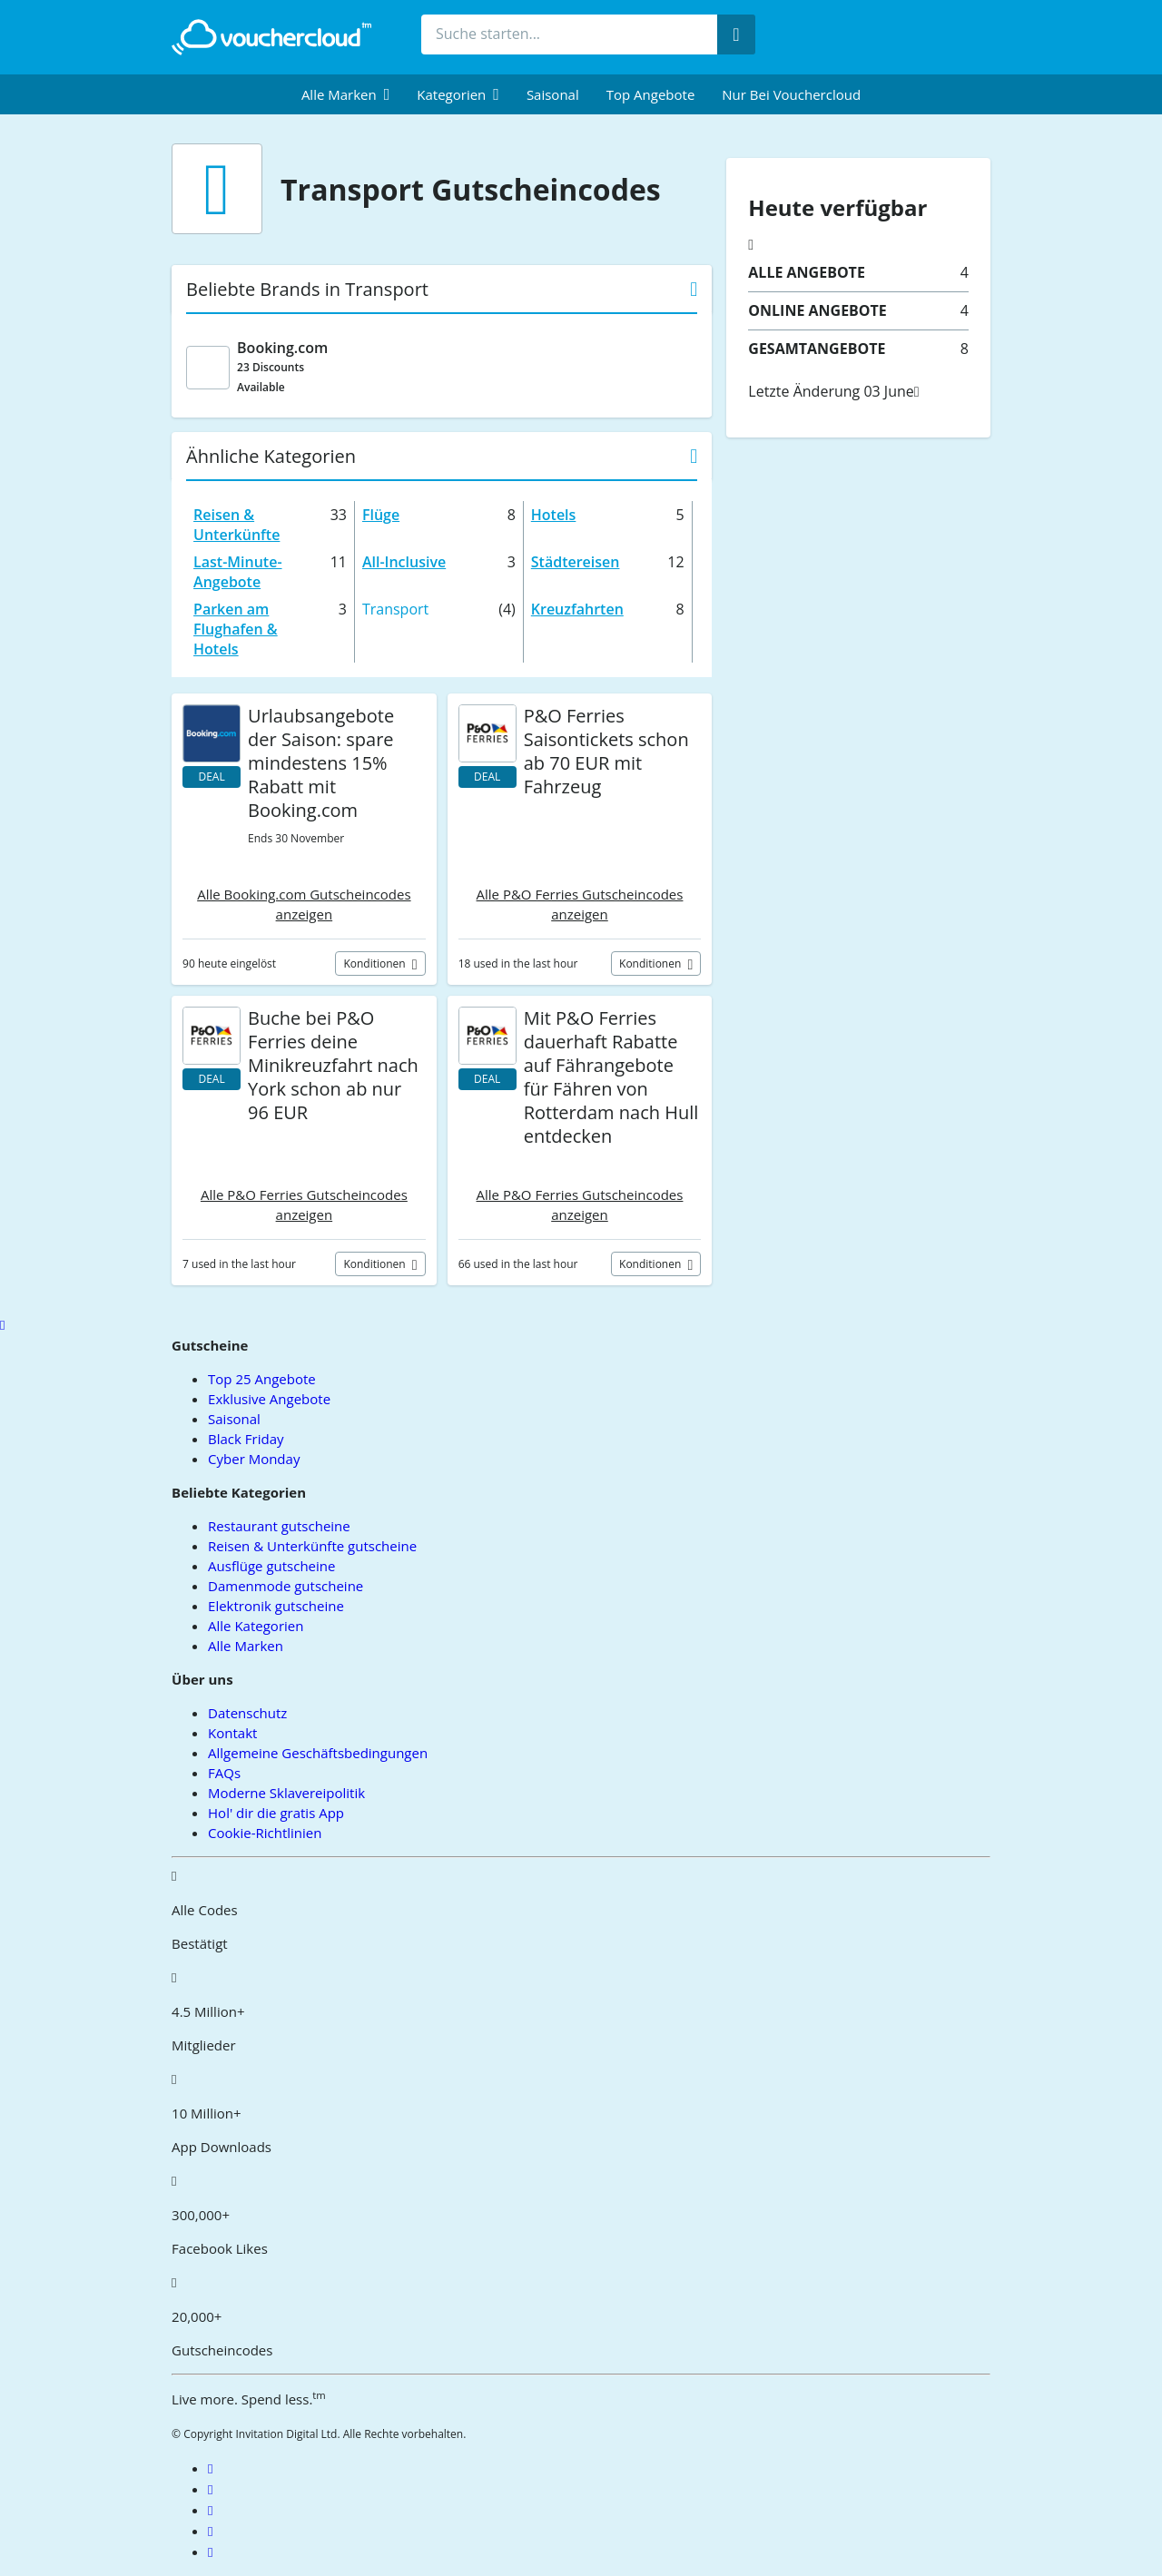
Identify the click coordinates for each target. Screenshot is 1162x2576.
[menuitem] (345, 94)
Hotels (553, 515)
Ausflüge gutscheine (271, 1566)
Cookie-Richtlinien (264, 1833)
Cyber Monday (254, 1459)
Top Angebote (650, 94)
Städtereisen (575, 562)
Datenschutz (247, 1713)
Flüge (380, 515)
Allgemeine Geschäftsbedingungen (318, 1753)
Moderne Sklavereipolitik (286, 1793)
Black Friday (245, 1439)
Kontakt (232, 1733)
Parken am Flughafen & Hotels (235, 629)
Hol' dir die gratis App (276, 1813)
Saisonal (553, 94)
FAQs (224, 1773)
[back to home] (271, 37)
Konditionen (375, 963)
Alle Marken (245, 1646)
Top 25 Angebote (262, 1379)
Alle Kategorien (255, 1626)
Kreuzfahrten (577, 609)
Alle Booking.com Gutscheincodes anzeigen (303, 904)
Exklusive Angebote (269, 1399)
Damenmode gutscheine (285, 1586)
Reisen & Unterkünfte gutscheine (312, 1546)
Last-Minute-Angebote (237, 572)
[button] (345, 94)
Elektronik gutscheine (276, 1606)
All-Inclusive (404, 562)
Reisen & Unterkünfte (236, 525)
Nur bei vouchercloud (791, 94)
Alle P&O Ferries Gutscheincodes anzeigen (580, 904)
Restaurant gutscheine (279, 1526)
